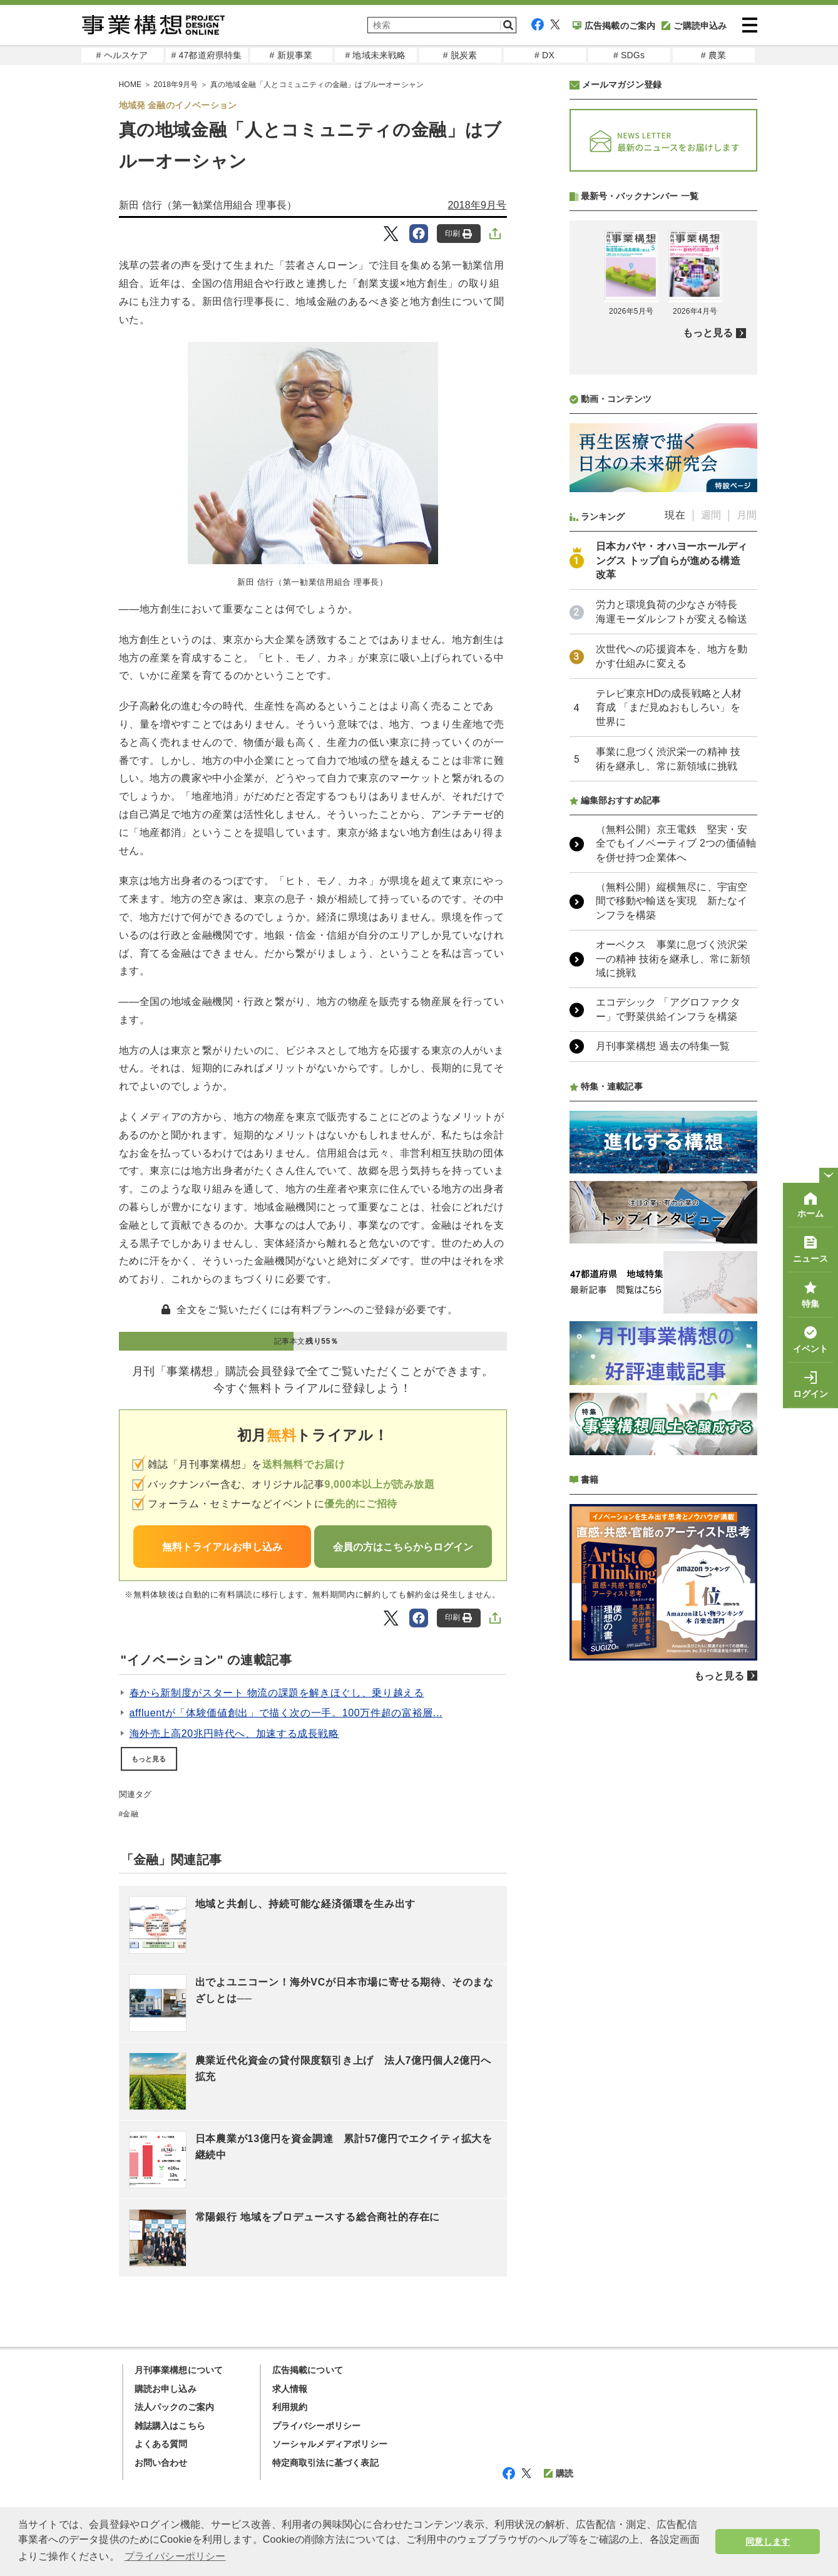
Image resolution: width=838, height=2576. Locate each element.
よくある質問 (161, 2443)
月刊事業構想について (179, 2370)
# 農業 (713, 55)
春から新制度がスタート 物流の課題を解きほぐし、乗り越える (277, 1692)
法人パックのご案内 (175, 2407)
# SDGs (629, 55)
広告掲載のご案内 (614, 25)
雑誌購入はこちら (170, 2425)
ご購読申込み (694, 25)
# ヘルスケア (122, 55)
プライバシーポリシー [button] (175, 2556)
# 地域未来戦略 (375, 55)
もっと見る (148, 1759)
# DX (544, 55)
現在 (675, 847)
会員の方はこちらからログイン (403, 1547)
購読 (558, 2473)
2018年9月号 (476, 205)
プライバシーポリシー (316, 2425)
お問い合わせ (161, 2462)
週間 (711, 847)
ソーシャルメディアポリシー (330, 2443)
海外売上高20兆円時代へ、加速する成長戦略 (234, 1733)
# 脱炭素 (460, 55)
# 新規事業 (291, 55)
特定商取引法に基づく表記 (325, 2462)
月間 (747, 847)
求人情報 (290, 2388)
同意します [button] (767, 2542)
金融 (130, 1814)
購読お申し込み (166, 2388)
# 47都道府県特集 (206, 55)
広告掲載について (308, 2370)
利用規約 (290, 2407)
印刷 (458, 234)
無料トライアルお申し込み (222, 1547)
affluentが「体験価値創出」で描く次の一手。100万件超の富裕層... (286, 1713)
